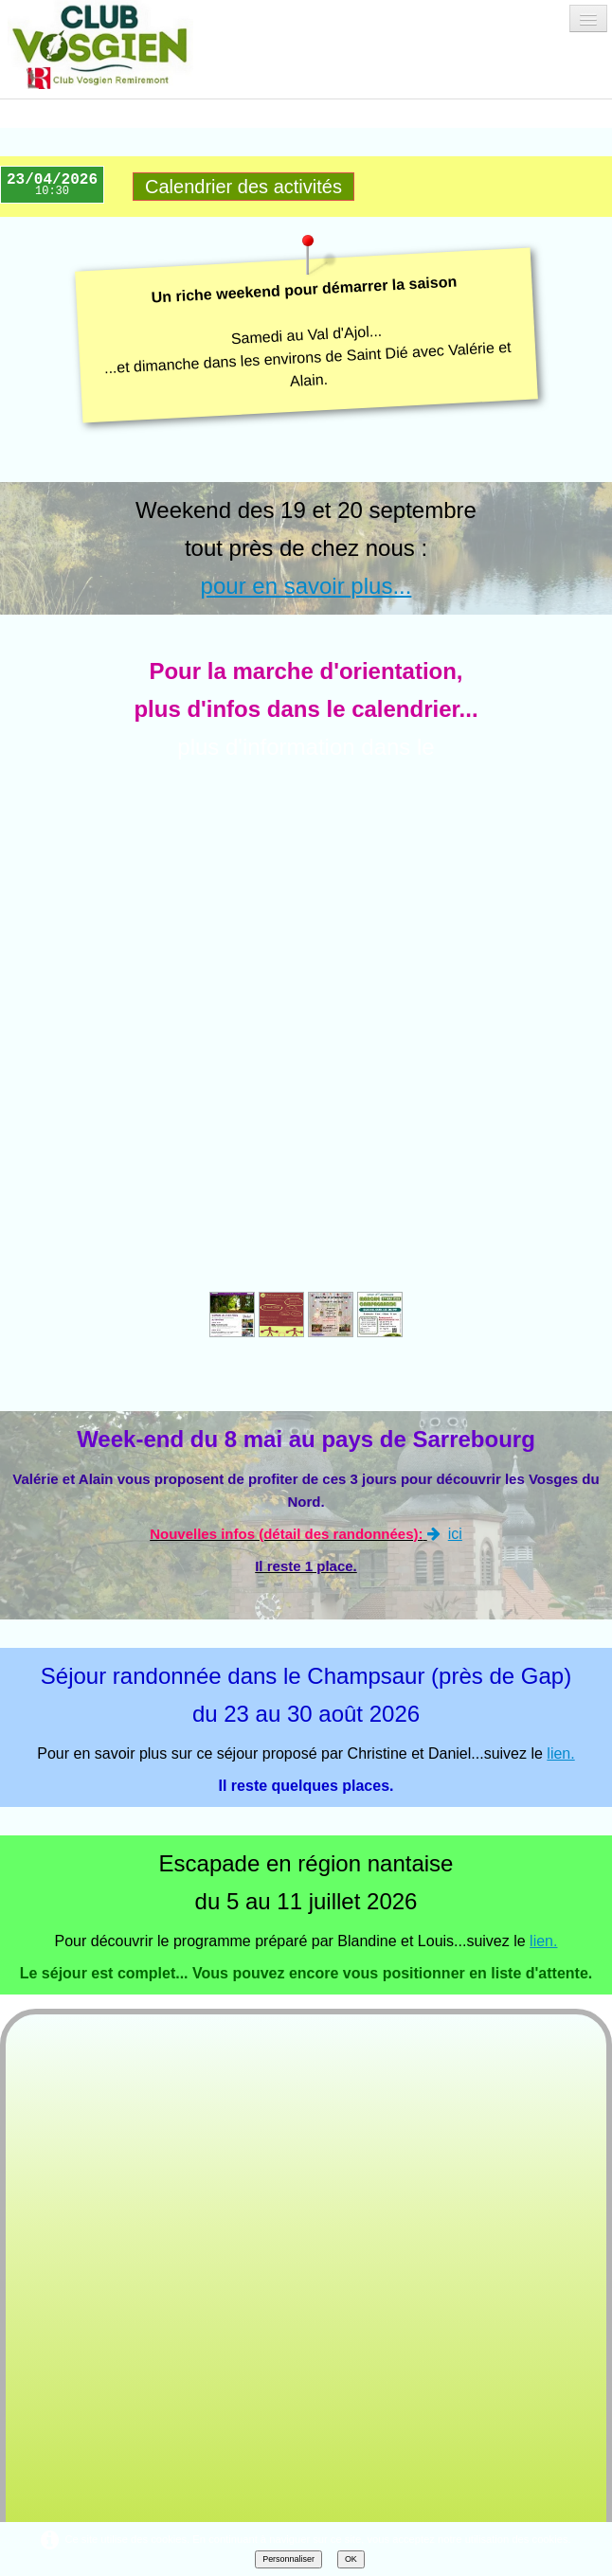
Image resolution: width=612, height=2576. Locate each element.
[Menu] (588, 18)
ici (444, 1038)
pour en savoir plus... (306, 586)
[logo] (116, 44)
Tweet (147, 2220)
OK (351, 2559)
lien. (560, 1258)
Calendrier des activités (243, 186)
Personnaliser (288, 2559)
